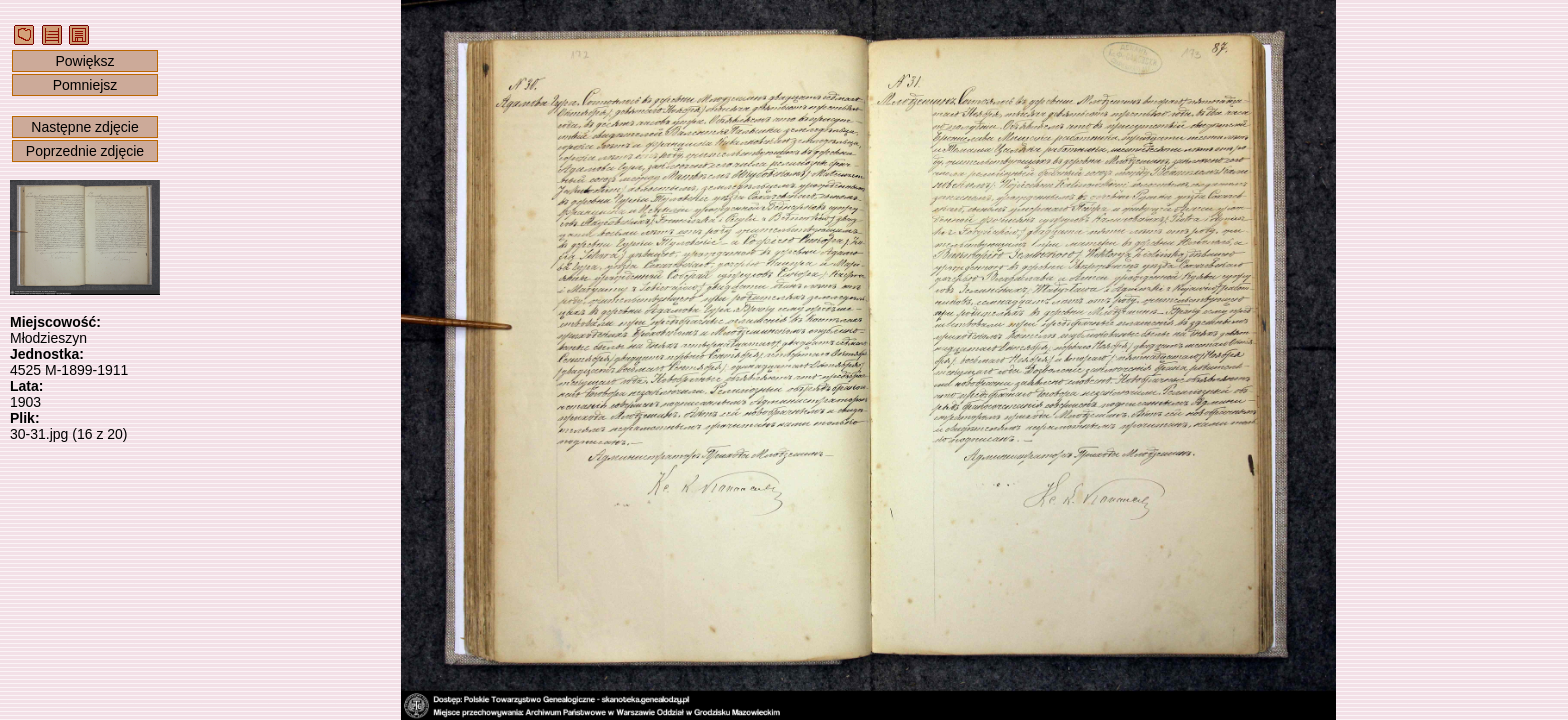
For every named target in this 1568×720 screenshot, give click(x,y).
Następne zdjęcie (84, 127)
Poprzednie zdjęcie (85, 151)
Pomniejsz (85, 85)
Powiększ (84, 61)
